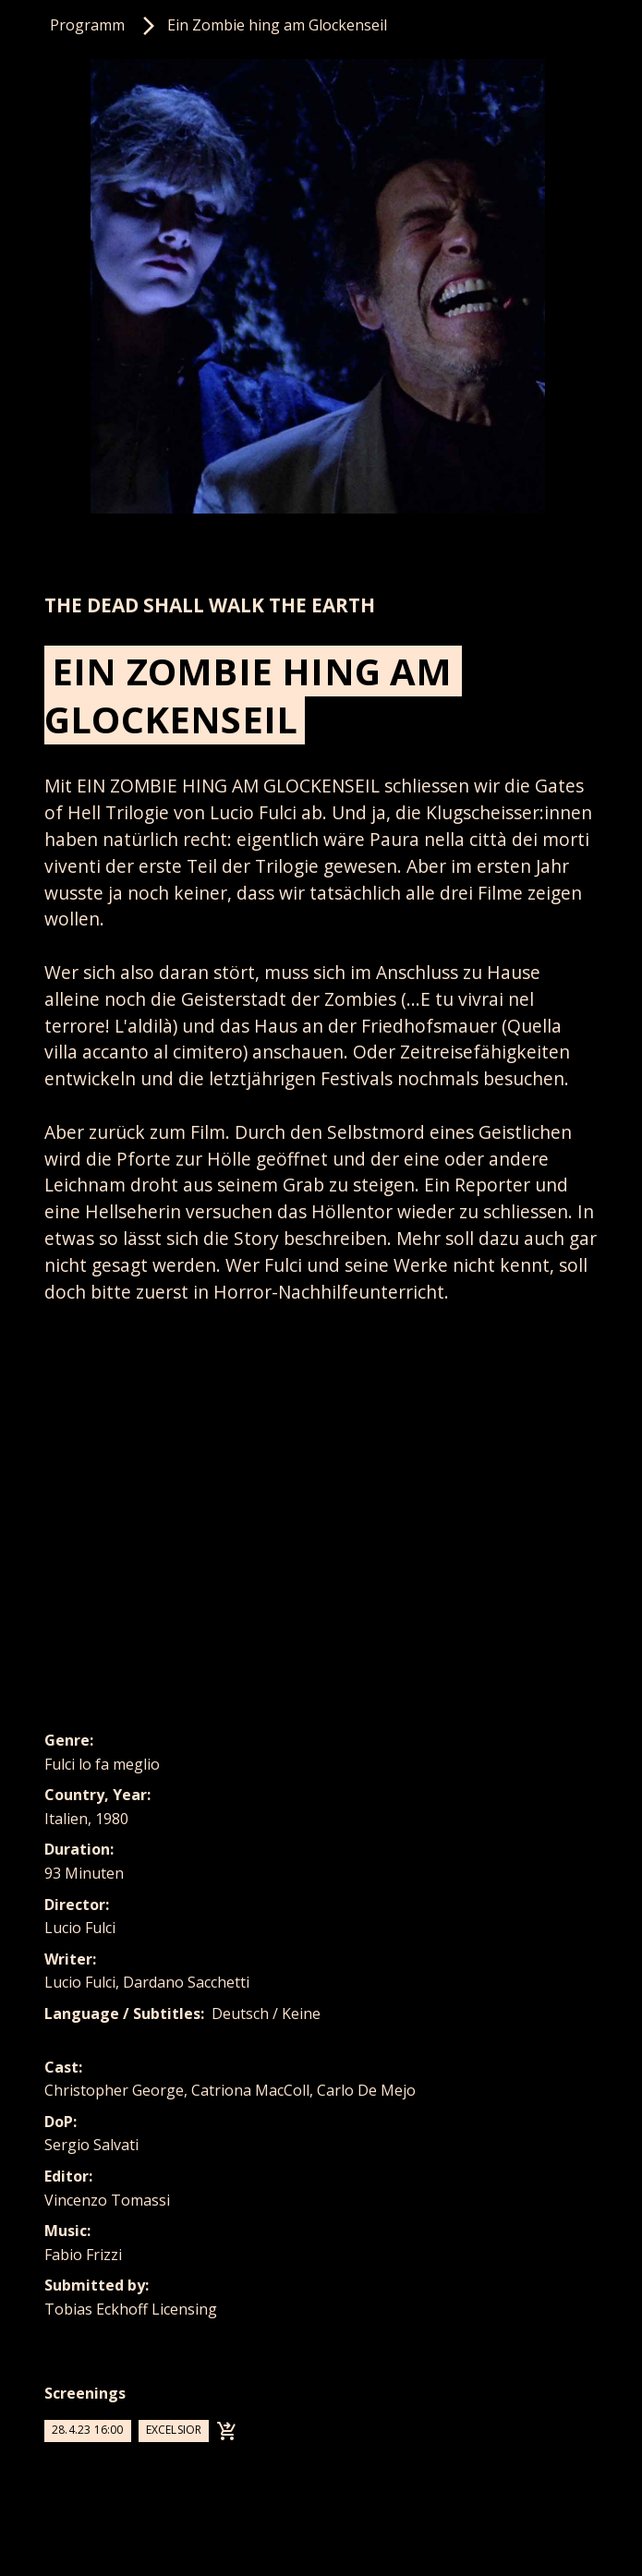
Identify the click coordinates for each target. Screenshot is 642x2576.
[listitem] (321, 286)
